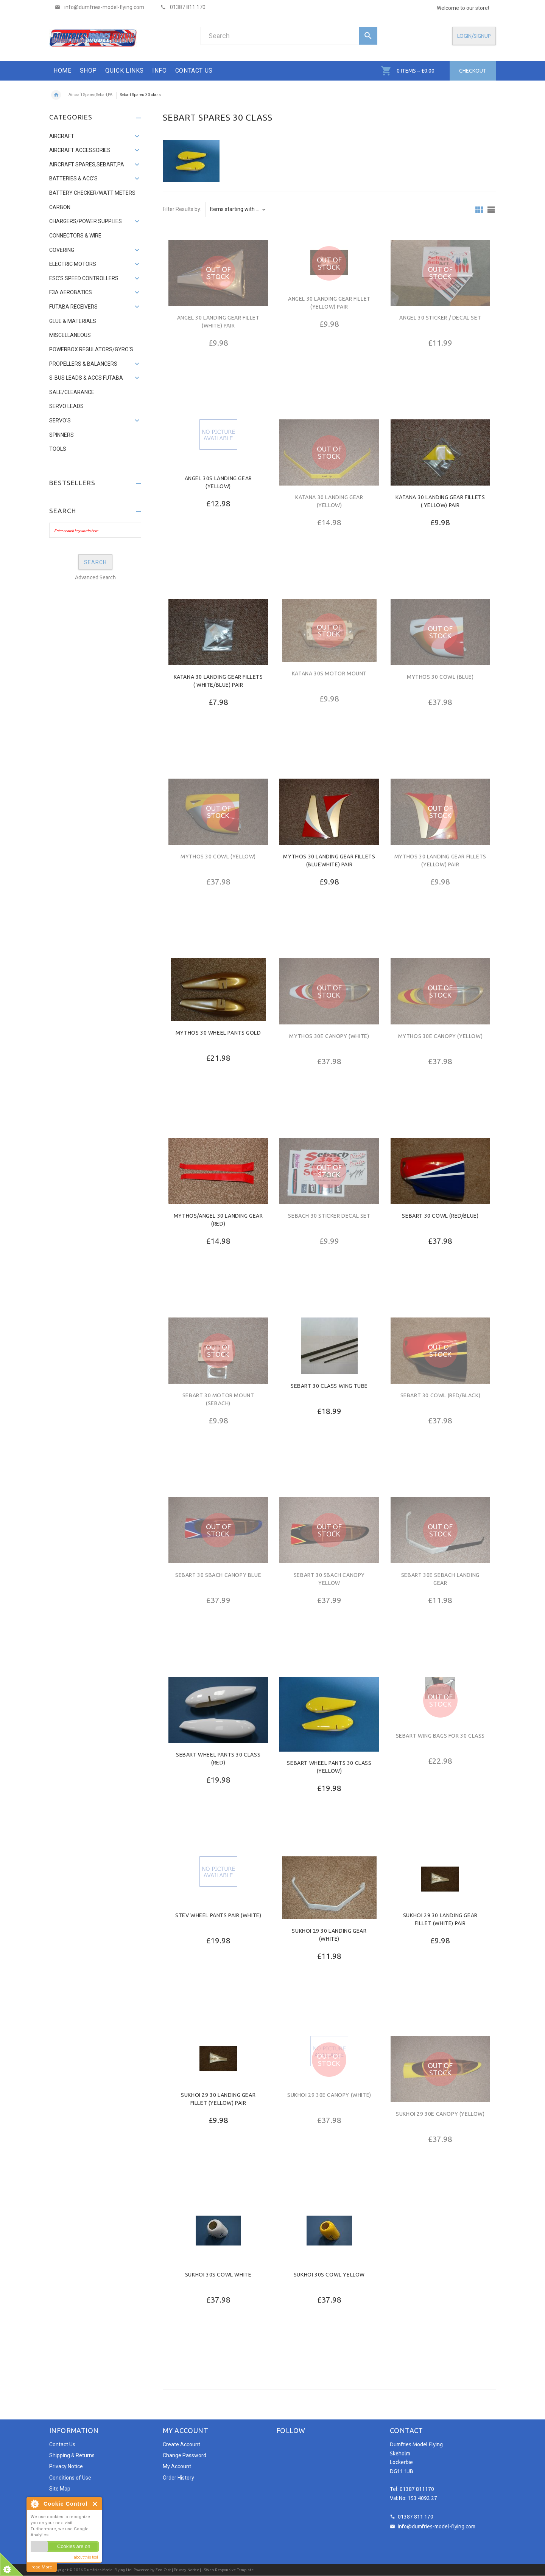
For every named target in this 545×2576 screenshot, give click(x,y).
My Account (177, 2466)
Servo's (60, 420)
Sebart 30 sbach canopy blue (218, 1575)
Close (95, 2504)
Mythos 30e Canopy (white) (329, 1036)
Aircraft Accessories (80, 150)
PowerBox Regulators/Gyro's (91, 349)
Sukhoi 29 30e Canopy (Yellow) (440, 2114)
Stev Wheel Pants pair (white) (218, 1915)
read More (41, 2567)
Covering (61, 250)
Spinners (61, 435)
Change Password (184, 2455)
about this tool (86, 2557)
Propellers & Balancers (83, 364)
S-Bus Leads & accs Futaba (86, 378)
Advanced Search (95, 577)
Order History (178, 2478)
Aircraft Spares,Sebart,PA (90, 94)
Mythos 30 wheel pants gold (218, 1033)
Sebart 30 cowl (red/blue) (440, 1216)
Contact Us (62, 2444)
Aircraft (61, 136)
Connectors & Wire (75, 236)
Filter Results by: (182, 209)
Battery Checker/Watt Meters (92, 193)
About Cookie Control (34, 2503)
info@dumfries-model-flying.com (436, 2526)
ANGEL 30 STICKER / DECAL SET (440, 318)
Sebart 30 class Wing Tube (329, 1386)
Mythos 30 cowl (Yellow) (218, 856)
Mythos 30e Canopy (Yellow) (440, 1036)
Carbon (59, 207)
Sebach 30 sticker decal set (329, 1216)
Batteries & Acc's (73, 178)
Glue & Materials (72, 321)
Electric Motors (72, 264)
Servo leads (66, 406)
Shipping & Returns (72, 2455)
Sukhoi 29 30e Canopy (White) (329, 2095)
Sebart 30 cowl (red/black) (440, 1395)
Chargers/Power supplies (85, 221)
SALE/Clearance (71, 392)
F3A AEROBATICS (70, 292)
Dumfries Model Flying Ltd (108, 2570)
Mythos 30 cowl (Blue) (440, 677)
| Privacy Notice (185, 2570)
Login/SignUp (474, 36)
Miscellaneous (70, 335)
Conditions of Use (70, 2478)
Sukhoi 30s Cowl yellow (329, 2275)
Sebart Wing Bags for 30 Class (440, 1736)
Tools (57, 449)
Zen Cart (163, 2570)
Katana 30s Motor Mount (329, 673)
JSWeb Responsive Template (228, 2570)
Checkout (472, 71)
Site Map (59, 2489)
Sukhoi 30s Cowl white (218, 2275)
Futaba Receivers (73, 307)
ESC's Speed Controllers (83, 278)
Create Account (181, 2444)
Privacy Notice (66, 2466)
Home (56, 95)
